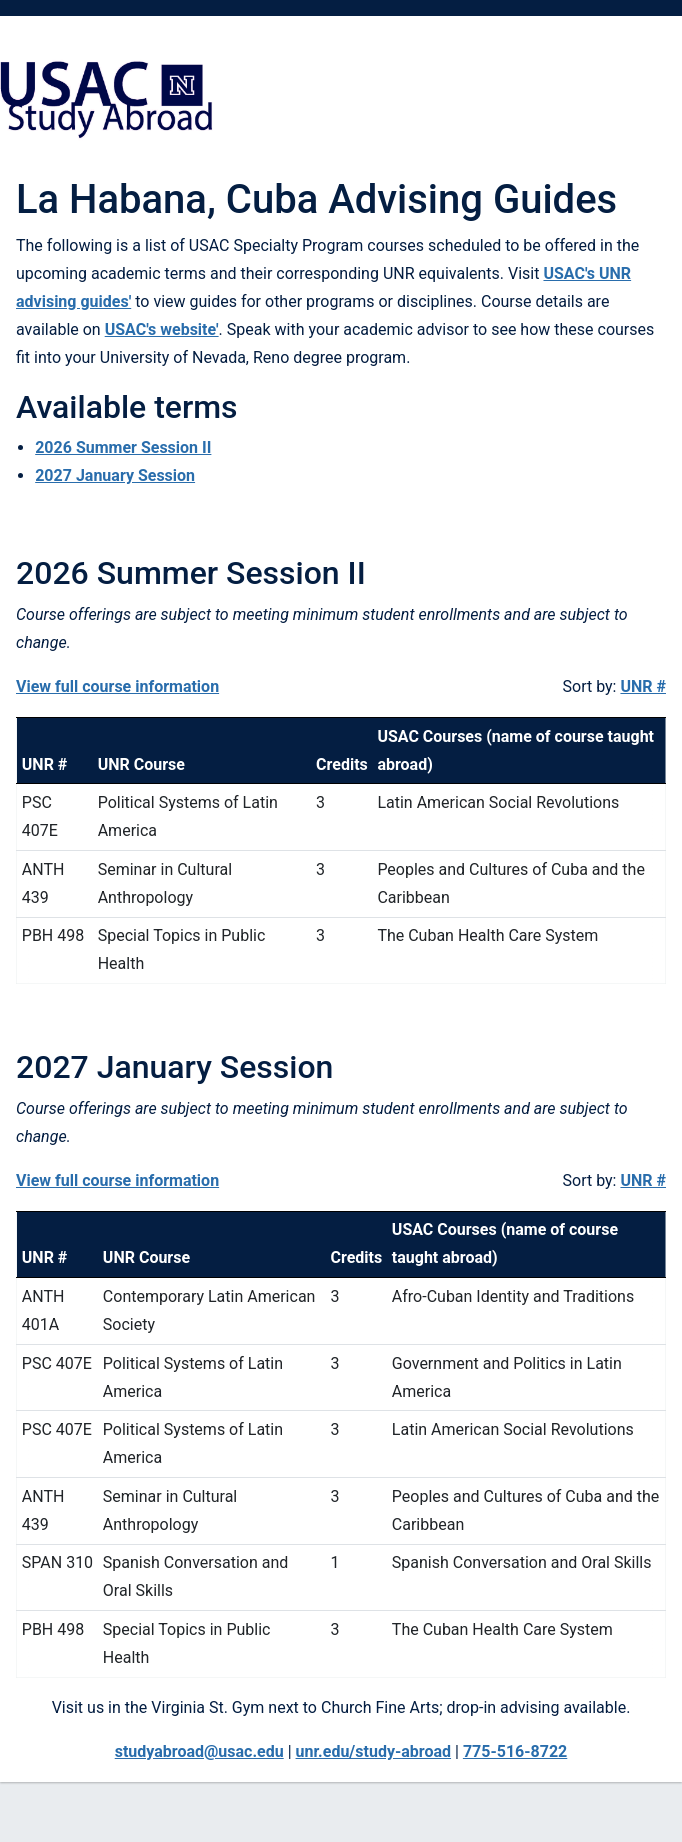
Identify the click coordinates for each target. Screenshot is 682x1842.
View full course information (117, 686)
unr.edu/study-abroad (374, 1751)
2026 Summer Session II (123, 447)
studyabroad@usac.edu (199, 1751)
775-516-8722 (515, 1751)
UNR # (643, 686)
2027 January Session (115, 475)
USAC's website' (162, 329)
